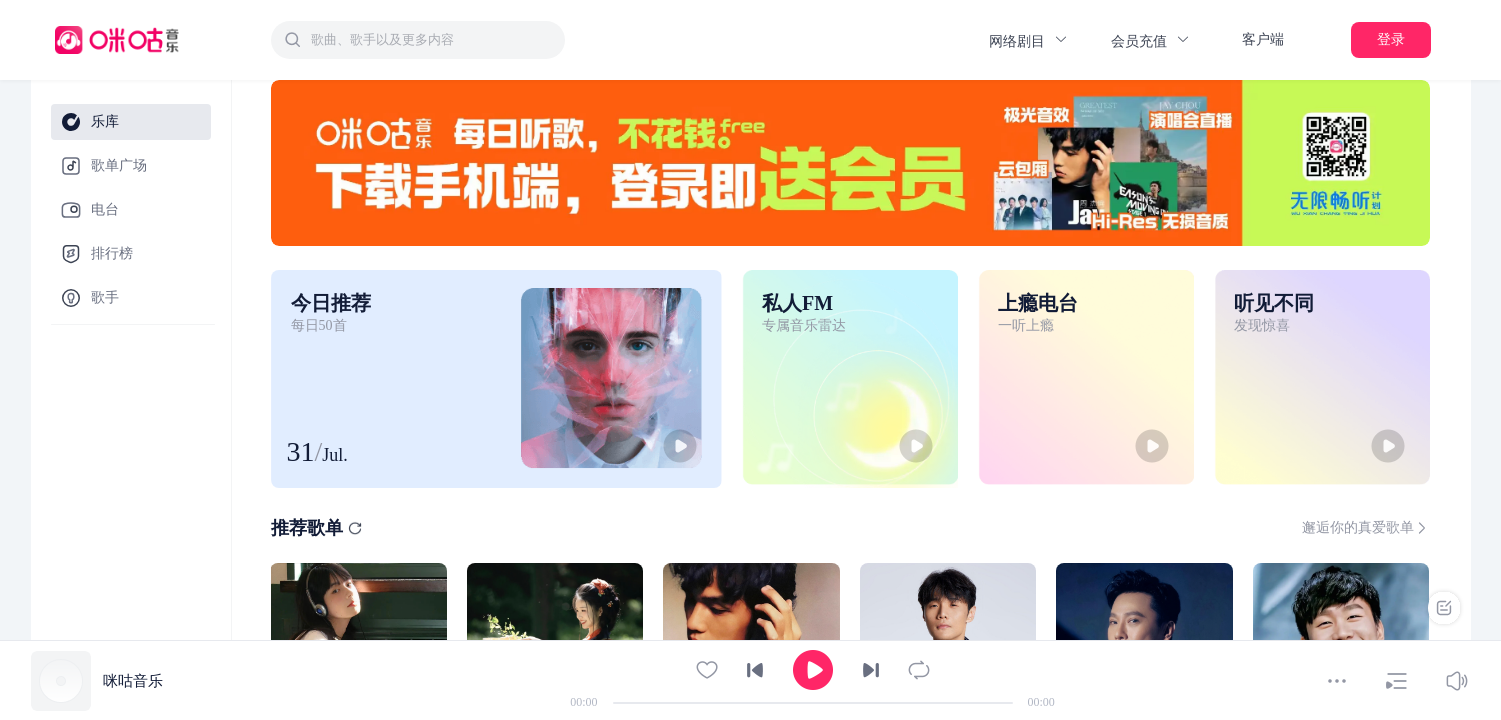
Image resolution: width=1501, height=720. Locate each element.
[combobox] (418, 40)
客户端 (1263, 39)
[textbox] (432, 40)
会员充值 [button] (1150, 40)
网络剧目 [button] (1028, 40)
